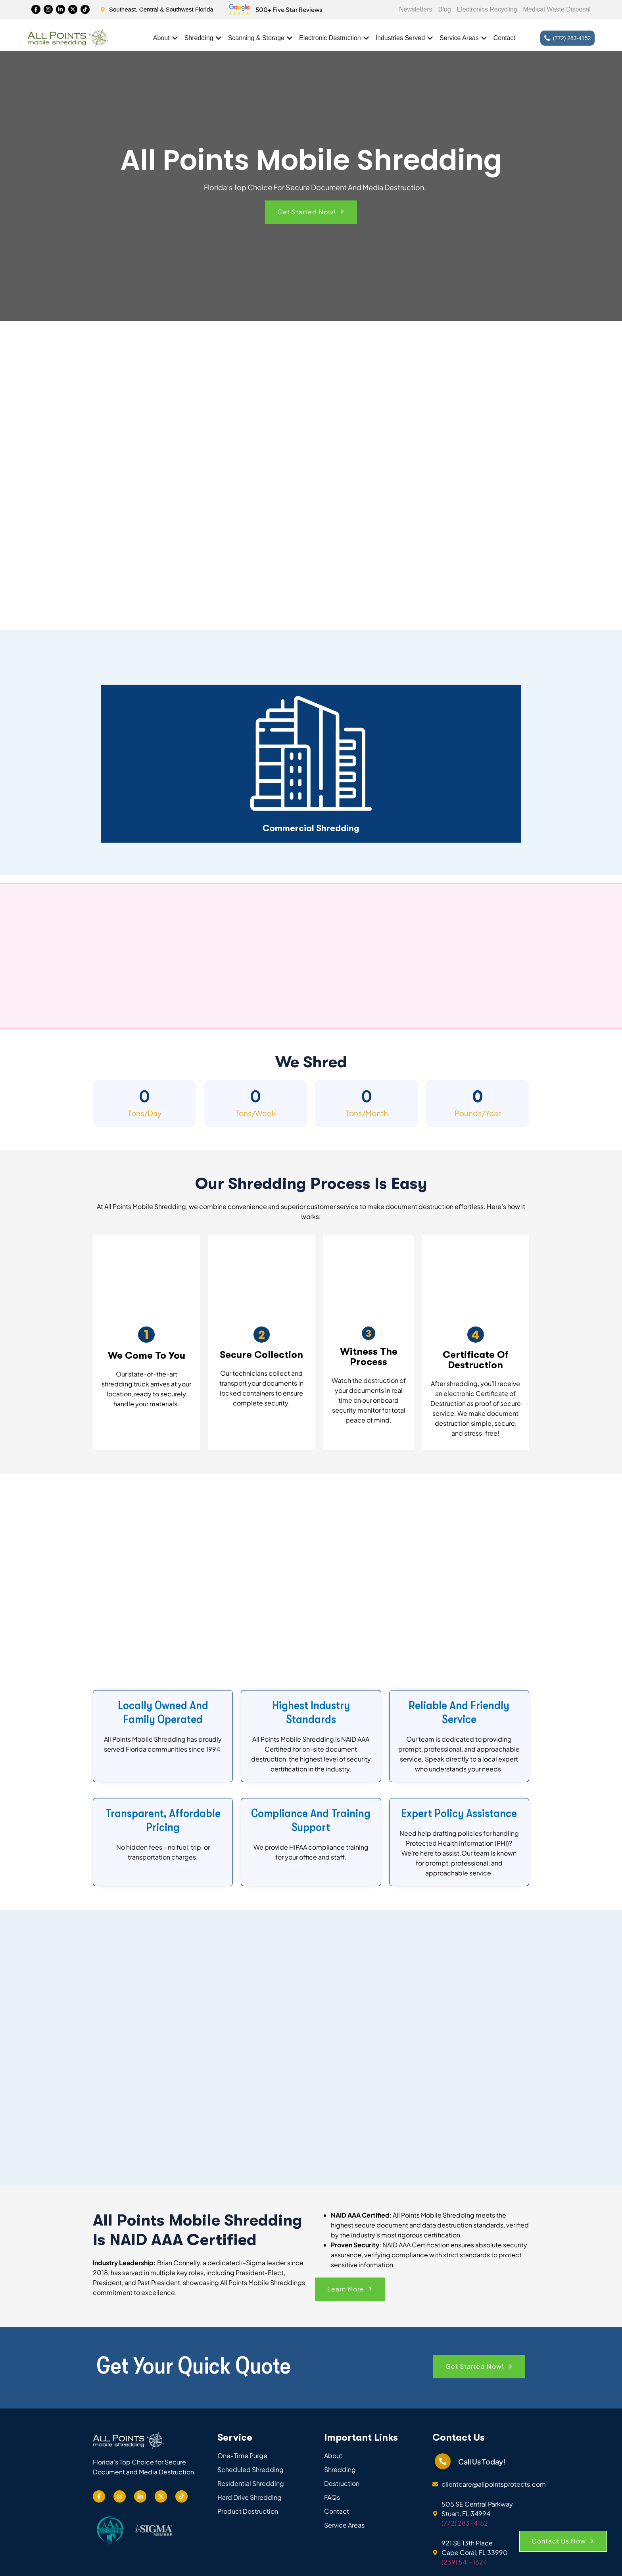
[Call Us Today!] (443, 2461)
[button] (311, 212)
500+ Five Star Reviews (289, 9)
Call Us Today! (481, 2461)
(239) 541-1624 (464, 2562)
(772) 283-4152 (465, 2523)
